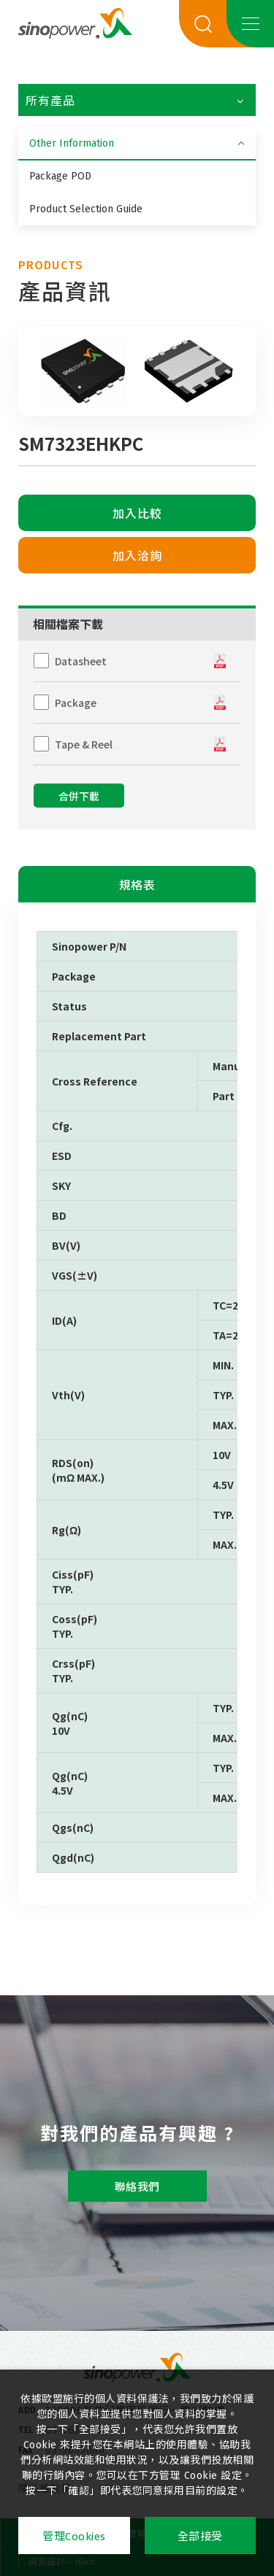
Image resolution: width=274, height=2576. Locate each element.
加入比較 (137, 514)
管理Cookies (74, 2536)
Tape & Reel (84, 744)
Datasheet (81, 661)
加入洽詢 (137, 556)
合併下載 (78, 797)
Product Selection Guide (85, 209)
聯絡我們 (137, 2187)
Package (75, 702)
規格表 (137, 885)
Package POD (60, 176)
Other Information (71, 143)
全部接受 (200, 2536)
